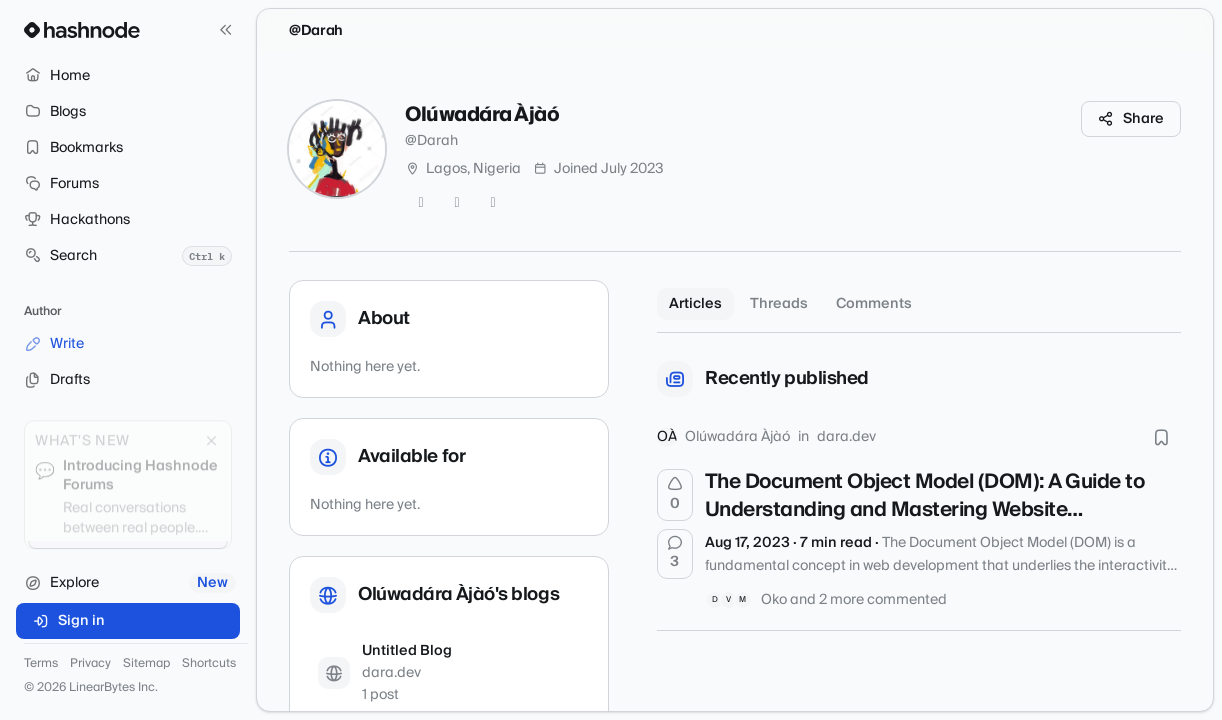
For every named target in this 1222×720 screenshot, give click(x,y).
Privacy (90, 664)
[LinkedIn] (493, 203)
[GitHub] (457, 203)
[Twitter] (421, 203)
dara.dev (846, 437)
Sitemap (146, 664)
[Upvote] (675, 495)
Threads (779, 304)
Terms (41, 664)
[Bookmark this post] (1161, 437)
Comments (874, 304)
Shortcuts (209, 664)
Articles (695, 304)
